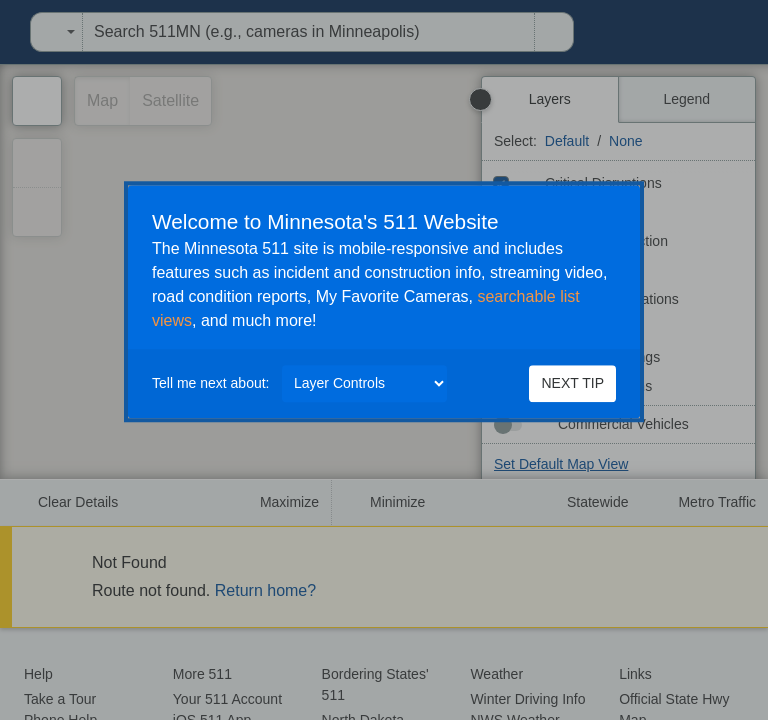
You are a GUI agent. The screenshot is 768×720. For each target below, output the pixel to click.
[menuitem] (6, 32)
